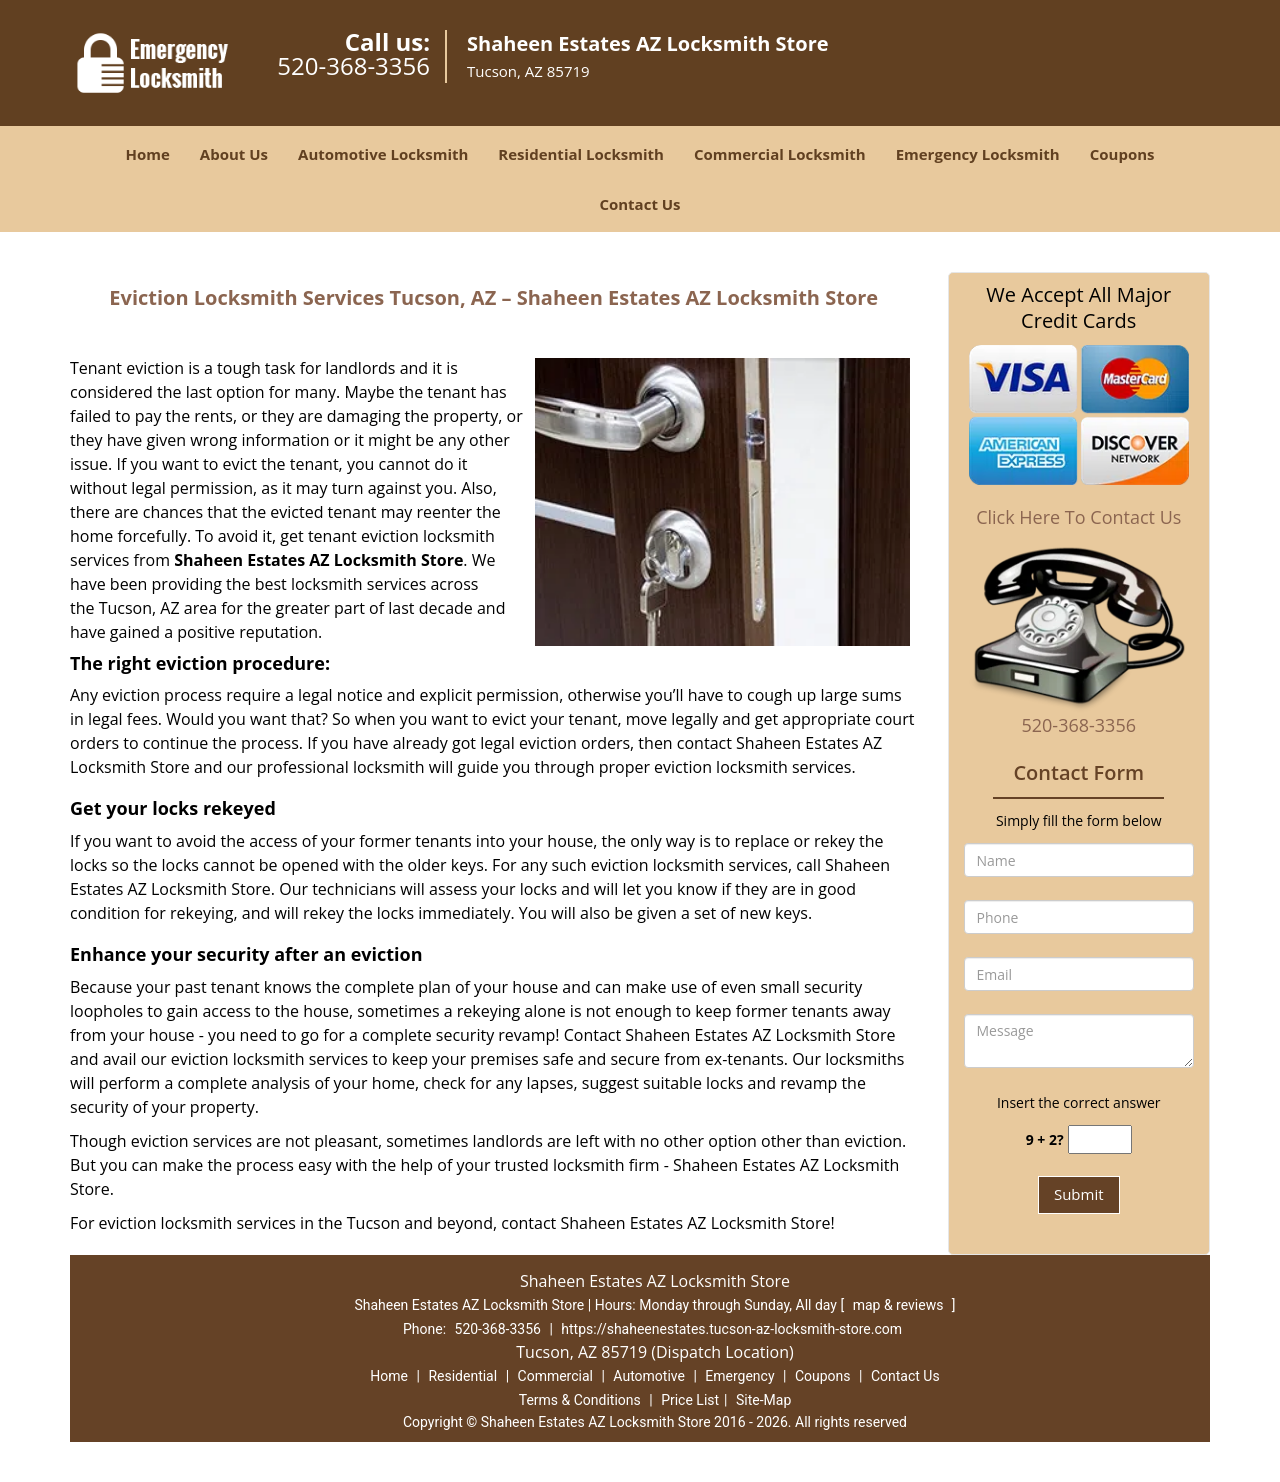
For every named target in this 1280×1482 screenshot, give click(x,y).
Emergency (739, 1376)
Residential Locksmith (581, 154)
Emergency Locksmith (978, 154)
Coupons (1122, 154)
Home (147, 154)
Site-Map (763, 1400)
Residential (462, 1376)
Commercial (555, 1376)
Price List (690, 1400)
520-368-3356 (353, 65)
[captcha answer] (1100, 1139)
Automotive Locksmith (383, 154)
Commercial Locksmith (780, 154)
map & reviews (900, 1305)
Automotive (649, 1376)
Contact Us (639, 204)
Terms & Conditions (580, 1400)
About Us (234, 154)
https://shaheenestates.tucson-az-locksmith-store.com (731, 1329)
